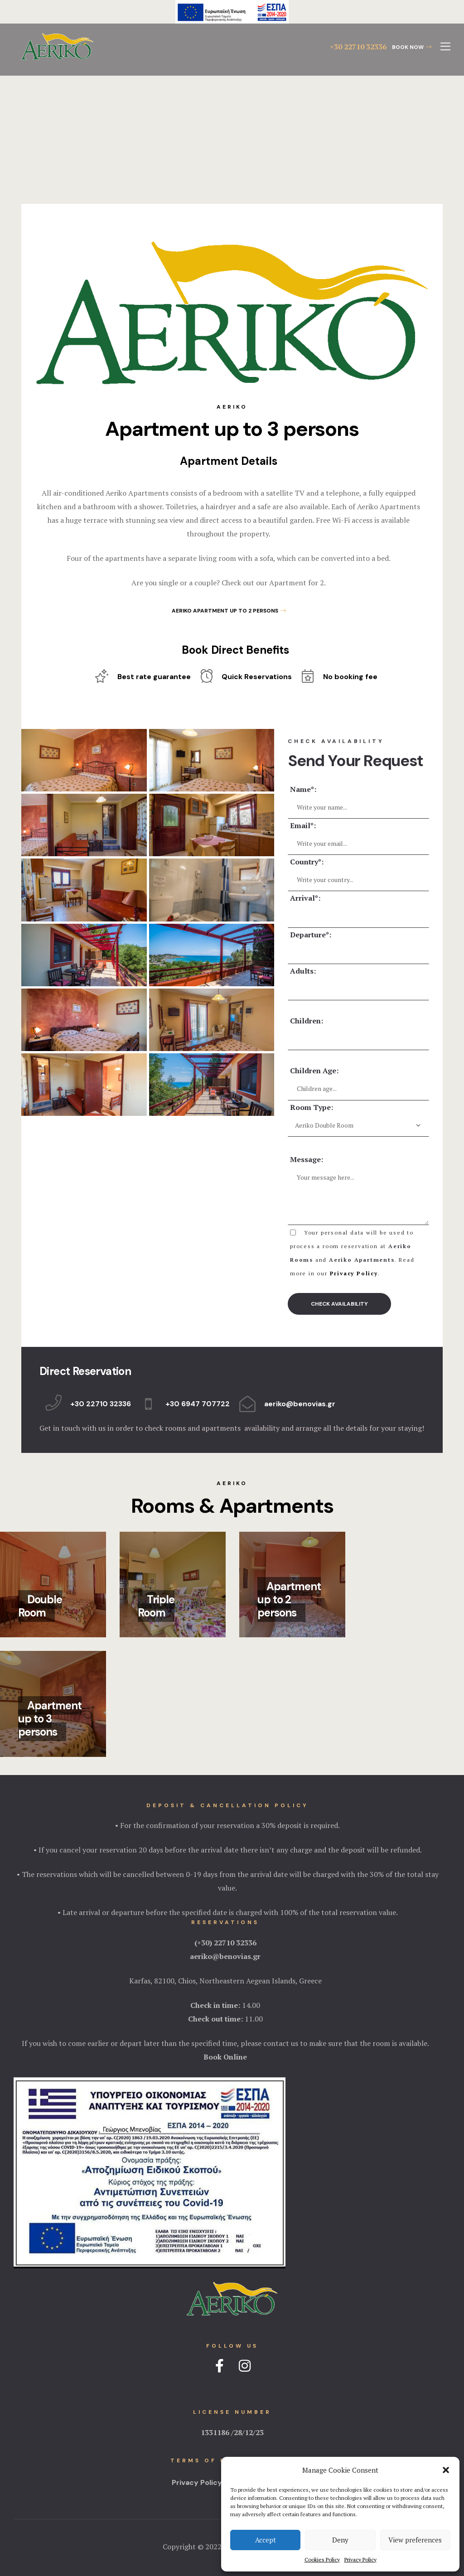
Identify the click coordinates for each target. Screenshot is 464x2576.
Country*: (307, 862)
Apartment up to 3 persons (50, 1718)
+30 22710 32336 (358, 47)
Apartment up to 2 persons (289, 1599)
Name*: (303, 789)
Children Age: (314, 1071)
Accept (265, 2539)
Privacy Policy (360, 2559)
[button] (445, 2470)
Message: (306, 1159)
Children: (306, 1021)
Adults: (303, 971)
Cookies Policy (322, 2559)
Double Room (40, 1606)
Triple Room (156, 1606)
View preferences (415, 2539)
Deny (340, 2539)
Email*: (303, 825)
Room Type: (311, 1107)
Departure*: (310, 935)
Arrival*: (305, 898)
